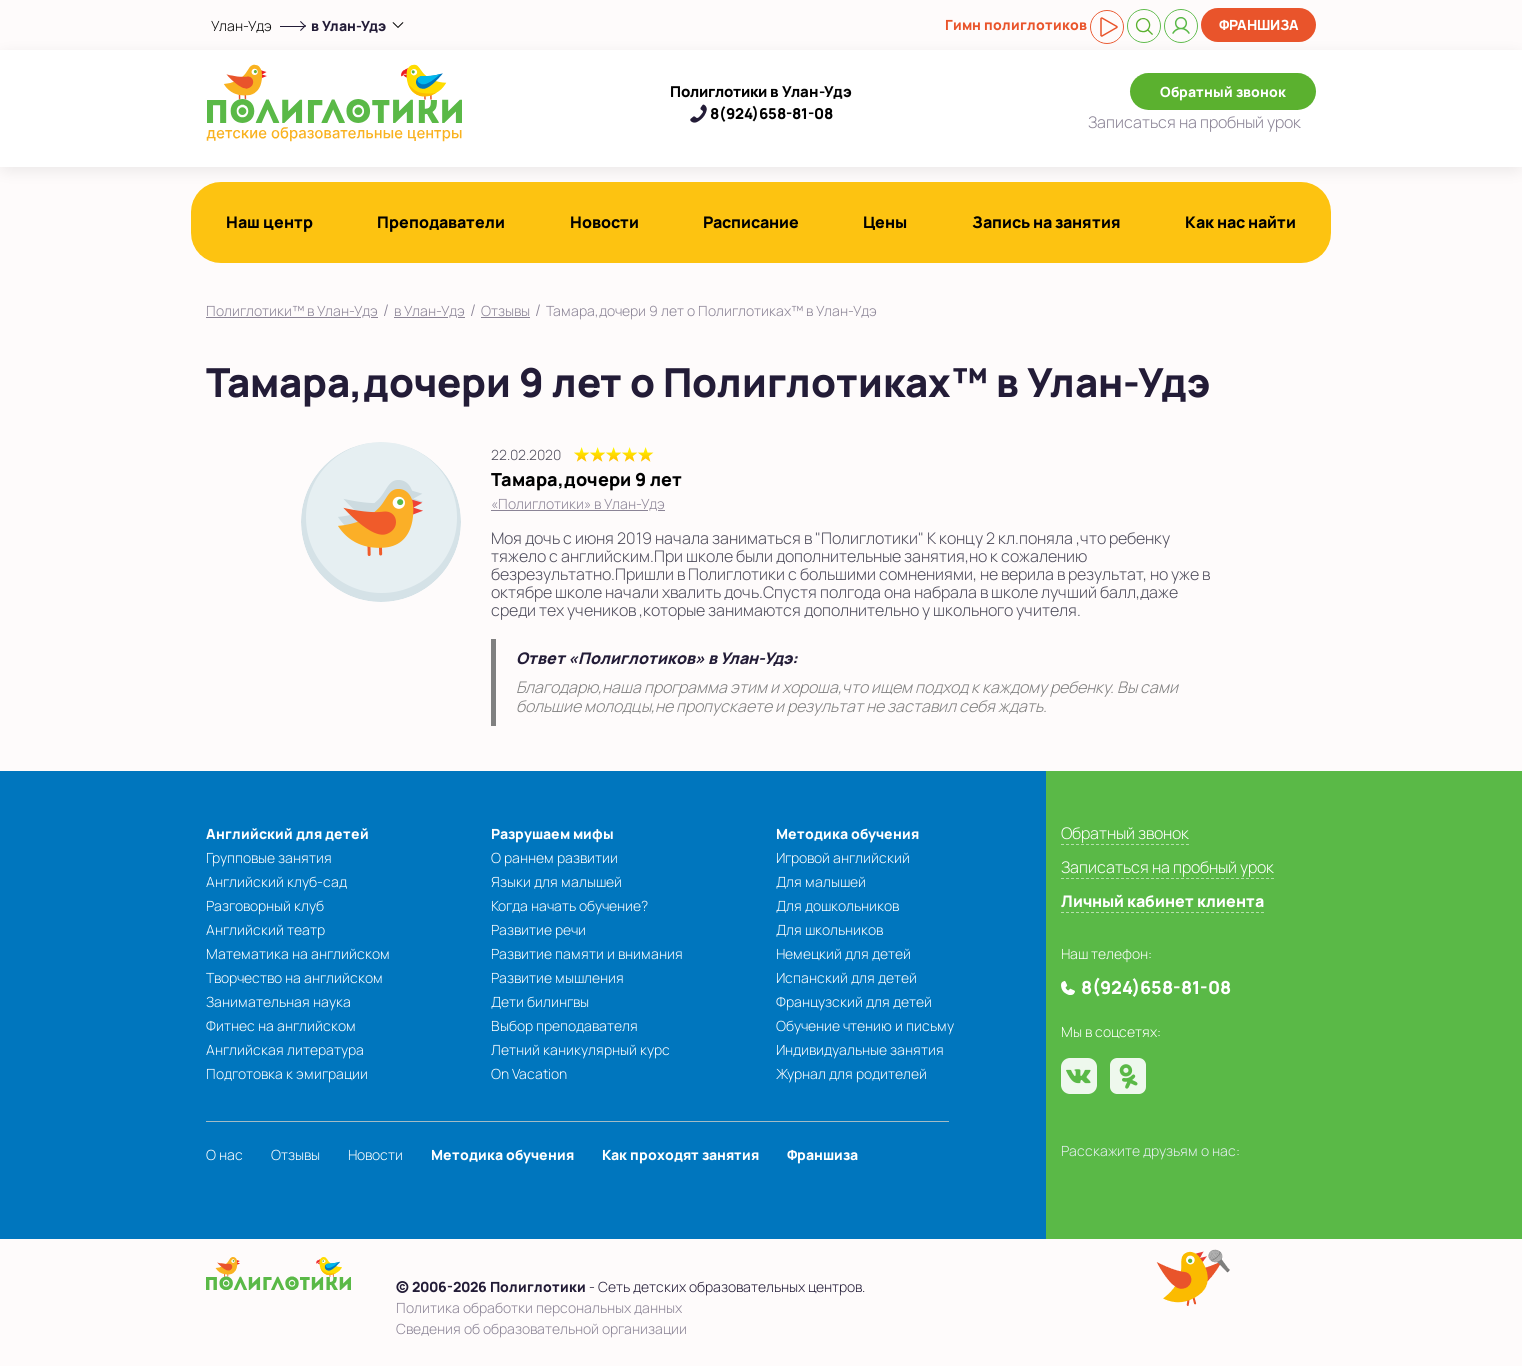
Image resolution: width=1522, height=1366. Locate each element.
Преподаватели (441, 222)
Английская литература (285, 1049)
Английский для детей (287, 833)
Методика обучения (847, 833)
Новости (604, 222)
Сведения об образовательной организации (541, 1328)
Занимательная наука (278, 1001)
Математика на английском (298, 953)
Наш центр (269, 222)
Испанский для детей (846, 977)
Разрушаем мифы (552, 833)
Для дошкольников (837, 905)
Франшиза (1259, 24)
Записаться (1194, 122)
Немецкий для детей (843, 953)
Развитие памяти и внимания (587, 953)
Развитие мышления (557, 977)
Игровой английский (843, 857)
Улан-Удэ (241, 25)
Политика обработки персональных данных (539, 1307)
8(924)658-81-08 (771, 113)
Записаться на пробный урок (1167, 867)
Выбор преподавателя (564, 1025)
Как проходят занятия (680, 1154)
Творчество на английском (294, 977)
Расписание (751, 222)
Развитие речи (538, 929)
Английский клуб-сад (276, 881)
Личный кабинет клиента (1162, 901)
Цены (885, 222)
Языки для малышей (556, 881)
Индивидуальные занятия (860, 1049)
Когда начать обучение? (569, 905)
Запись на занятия (1046, 222)
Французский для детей (854, 1001)
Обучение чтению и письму (865, 1025)
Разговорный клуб (265, 905)
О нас (224, 1154)
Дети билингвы (540, 1001)
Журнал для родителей (851, 1073)
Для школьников (829, 929)
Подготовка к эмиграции (287, 1073)
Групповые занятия (269, 857)
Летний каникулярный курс (580, 1049)
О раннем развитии (554, 857)
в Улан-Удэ (429, 310)
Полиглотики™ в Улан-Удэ (292, 310)
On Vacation (529, 1073)
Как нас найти (1240, 222)
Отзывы (505, 310)
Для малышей (821, 881)
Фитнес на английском (281, 1025)
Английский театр (265, 929)
